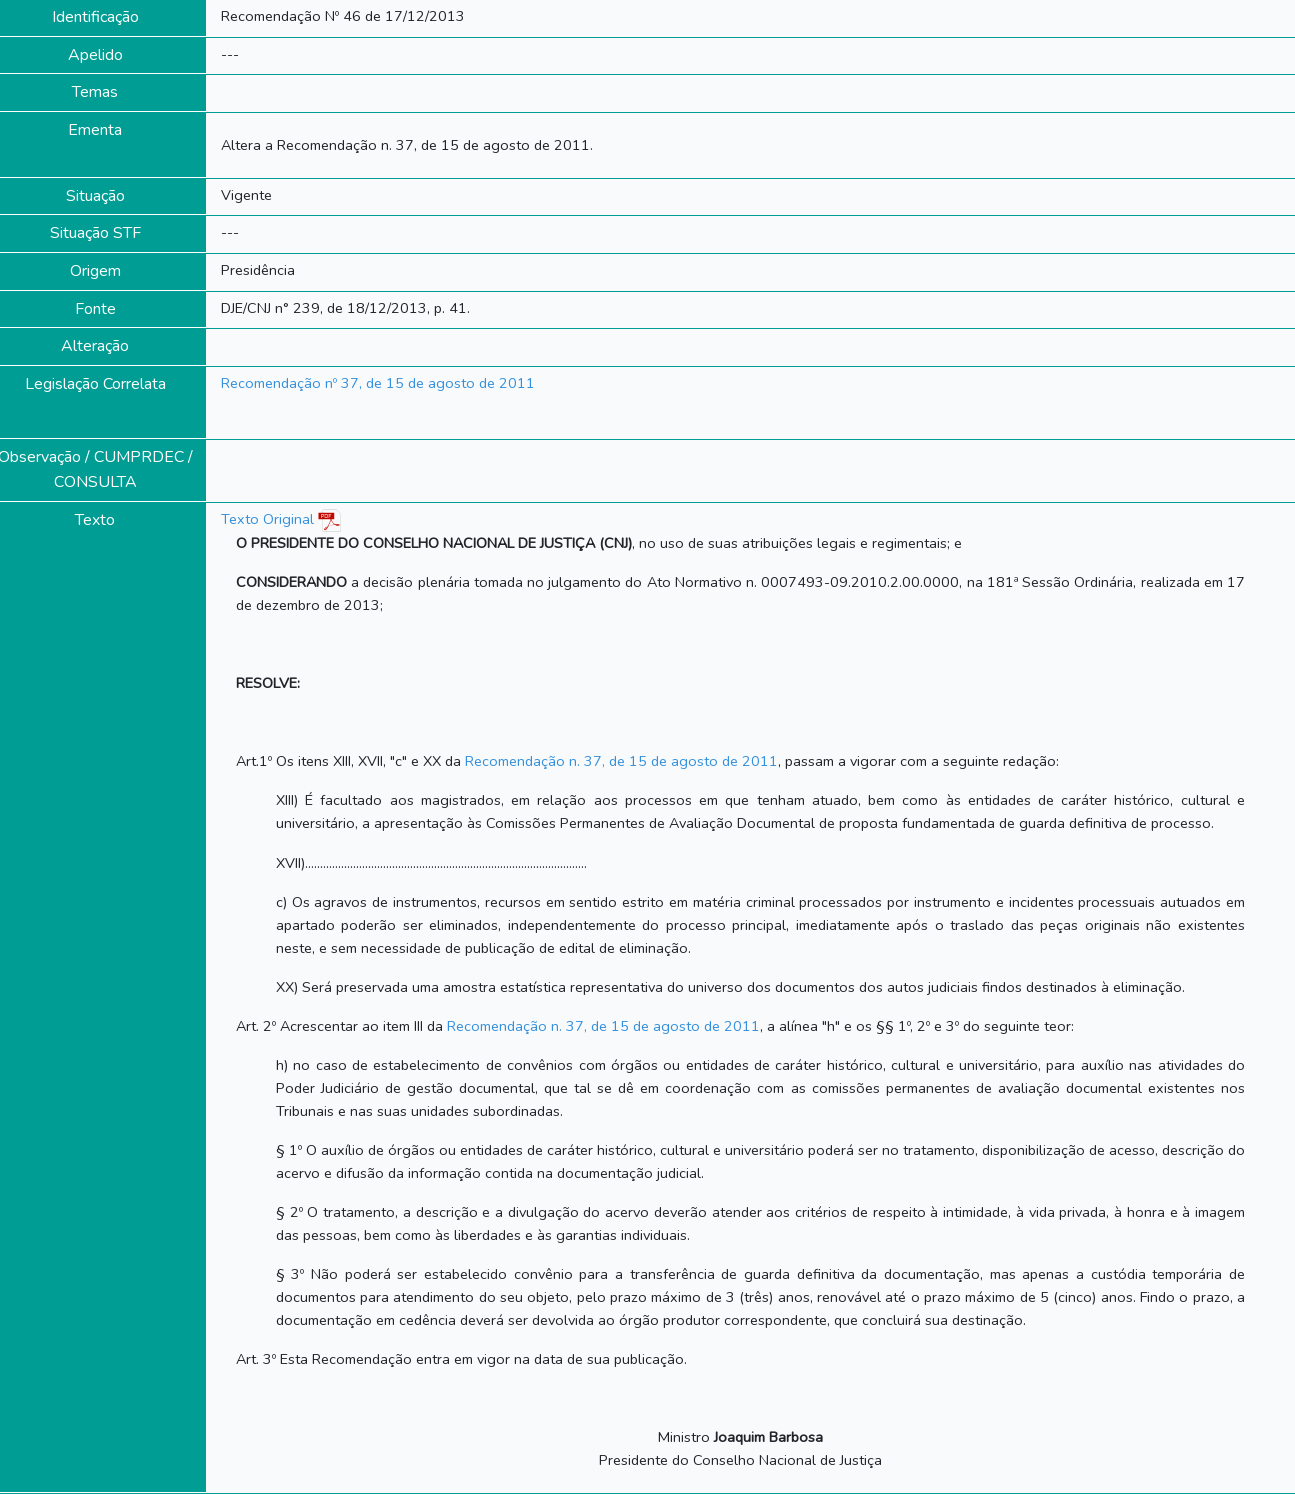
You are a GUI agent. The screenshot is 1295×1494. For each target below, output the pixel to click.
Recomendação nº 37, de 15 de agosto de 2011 (378, 383)
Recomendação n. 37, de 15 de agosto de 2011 (621, 761)
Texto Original (267, 519)
